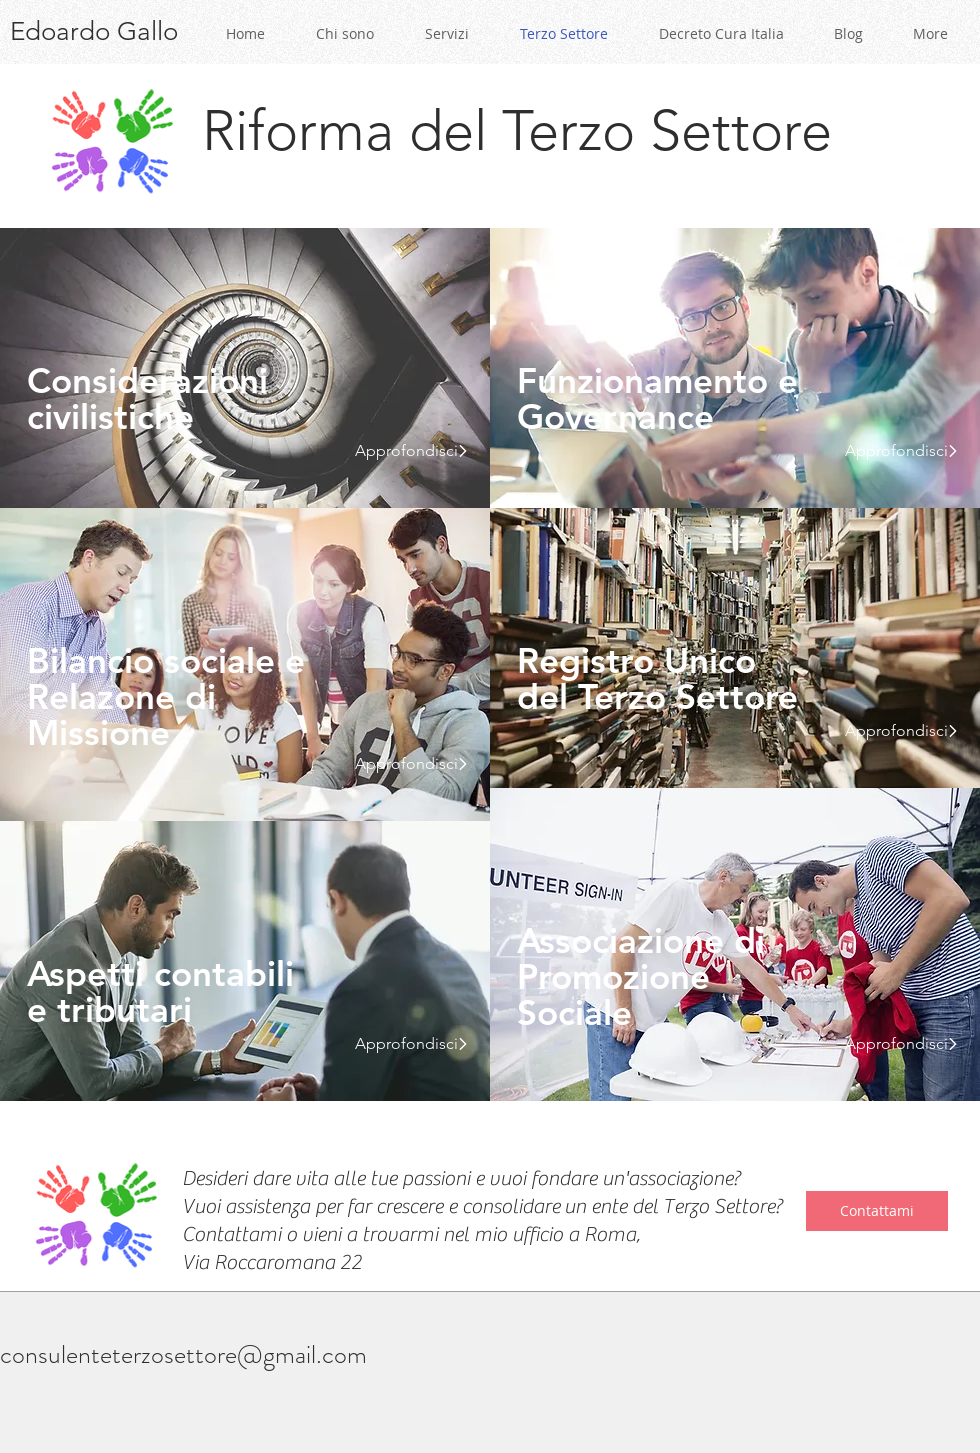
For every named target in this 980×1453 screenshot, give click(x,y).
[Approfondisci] (404, 451)
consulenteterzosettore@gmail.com (183, 1354)
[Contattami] (877, 1211)
